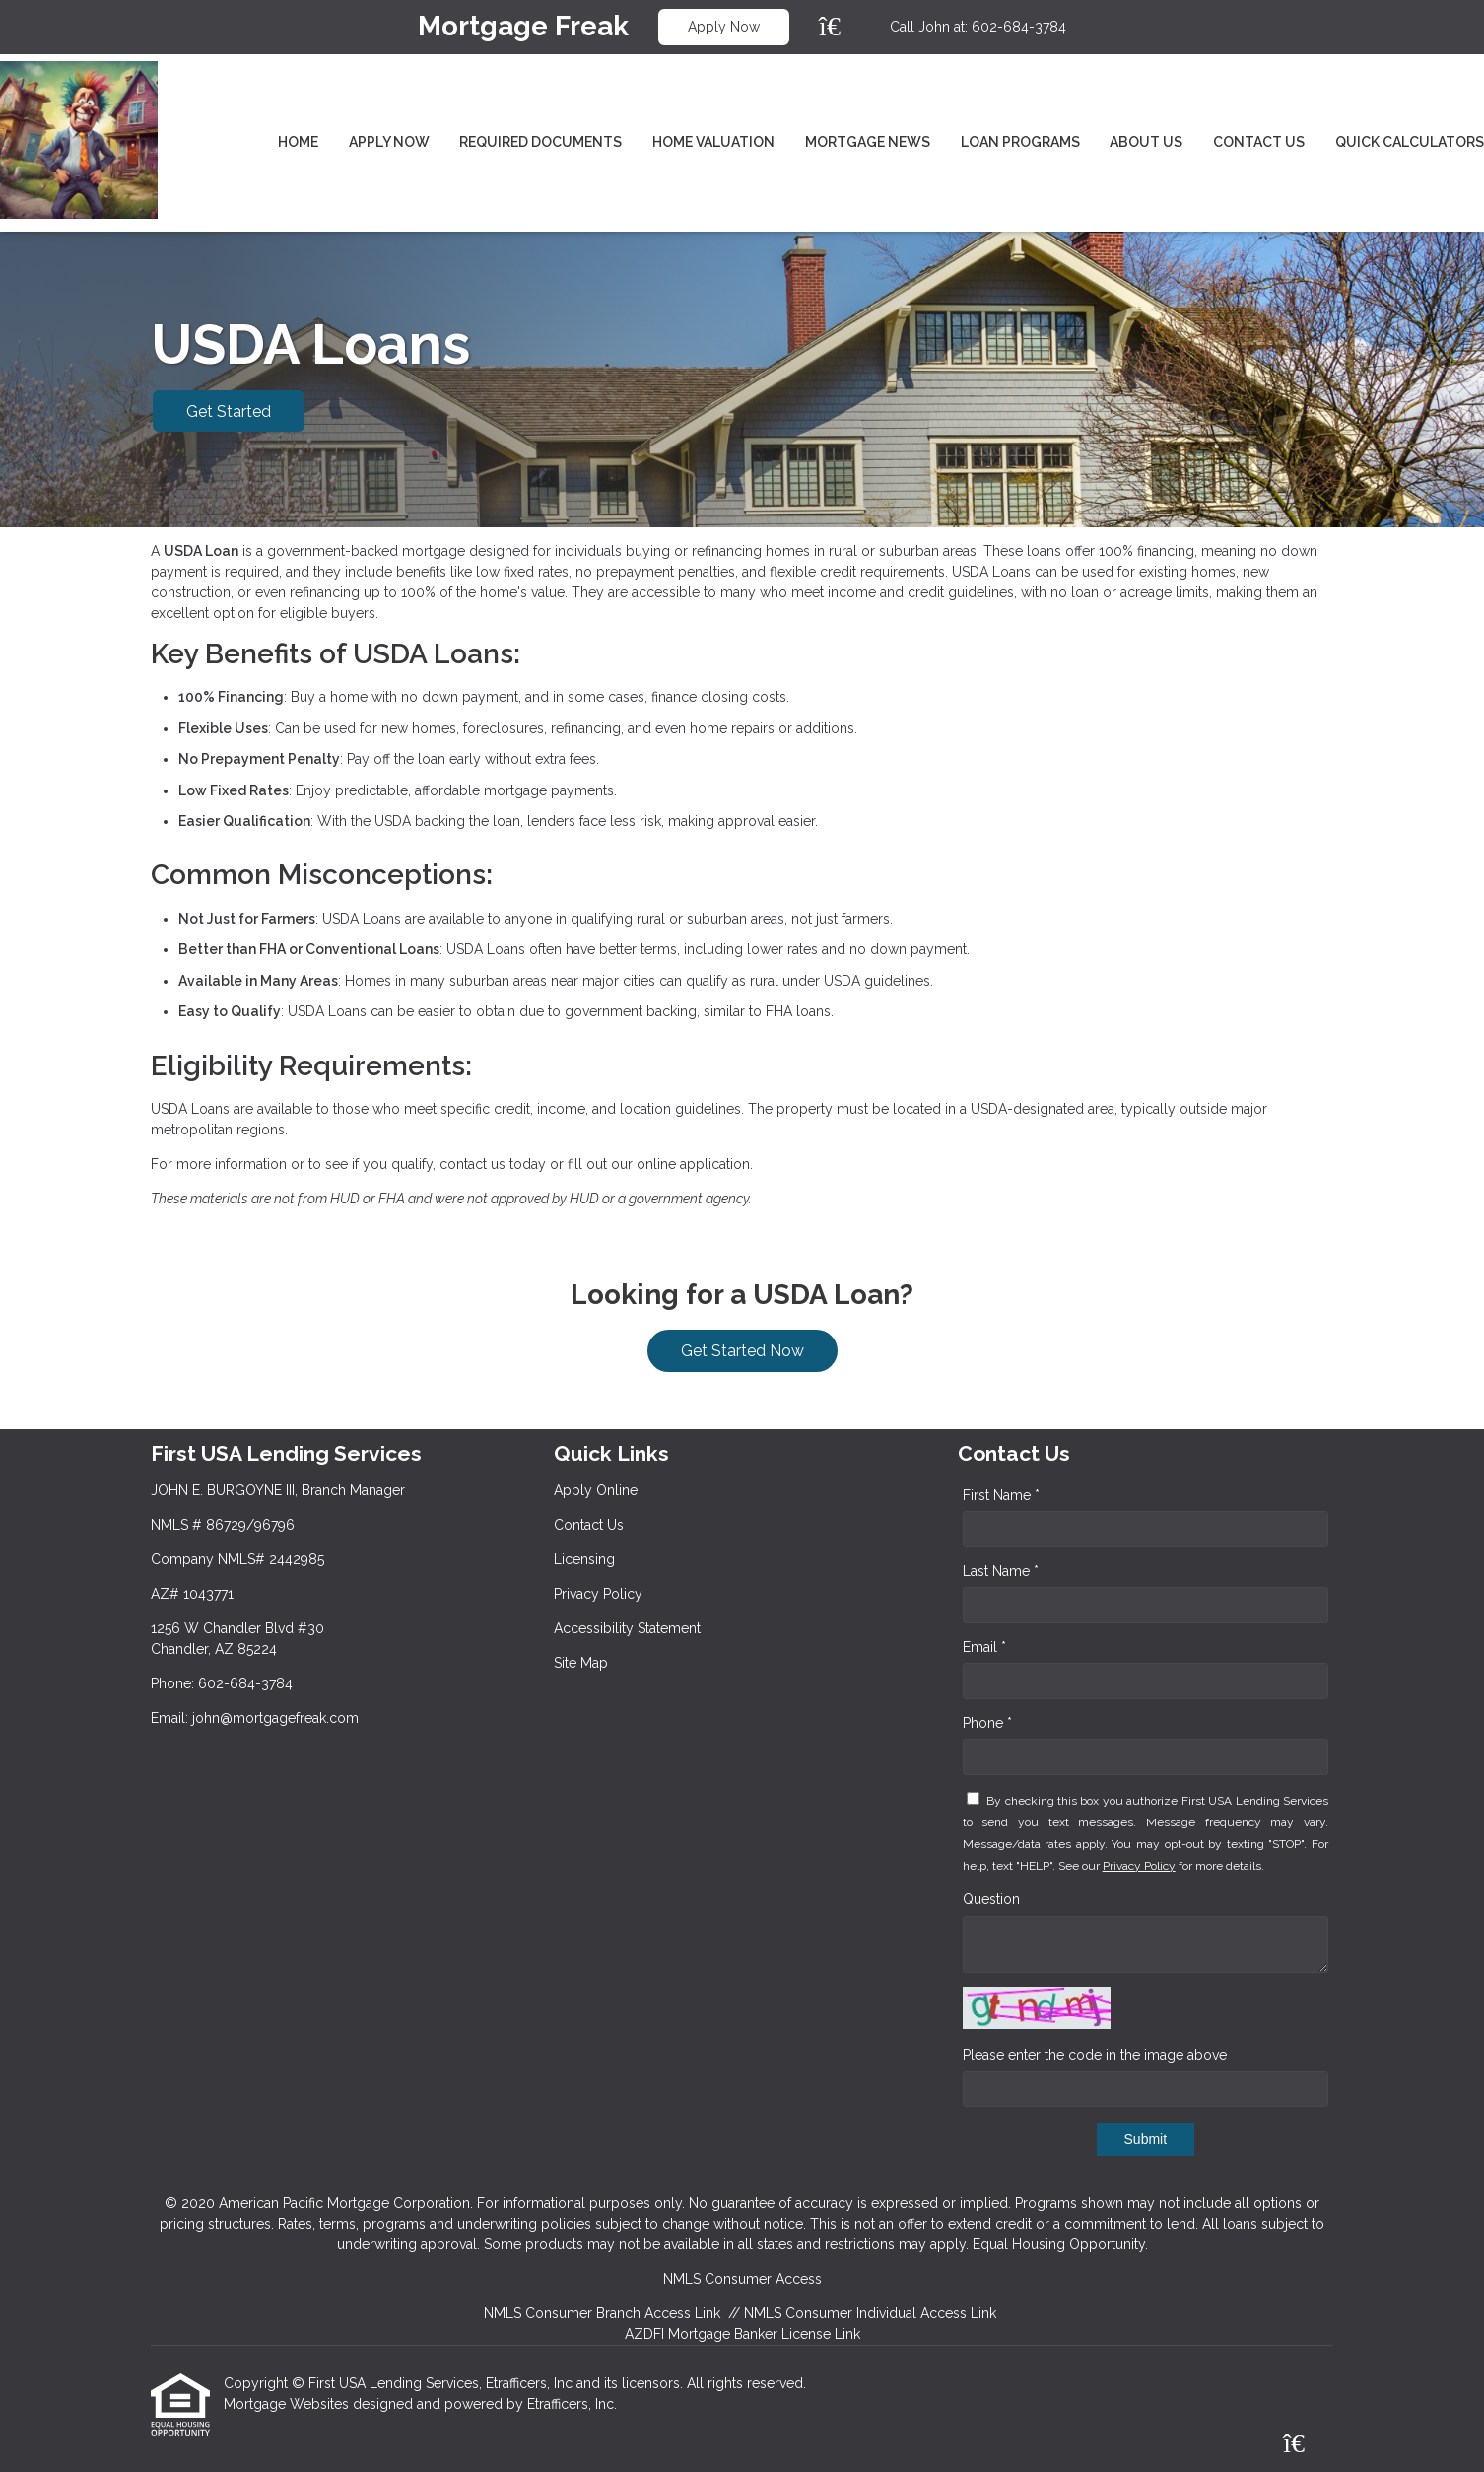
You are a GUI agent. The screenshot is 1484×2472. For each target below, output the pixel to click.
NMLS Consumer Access (742, 2279)
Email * (984, 1647)
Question (991, 1899)
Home (298, 142)
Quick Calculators (1409, 142)
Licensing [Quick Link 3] (584, 1559)
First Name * (1001, 1495)
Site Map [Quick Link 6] (581, 1663)
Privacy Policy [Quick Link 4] (598, 1594)
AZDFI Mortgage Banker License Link (742, 2334)
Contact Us (1259, 142)
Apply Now (724, 26)
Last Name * (1001, 1571)
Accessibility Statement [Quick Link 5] (627, 1628)
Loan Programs (1020, 142)
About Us (1146, 142)
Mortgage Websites (288, 2404)
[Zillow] (840, 26)
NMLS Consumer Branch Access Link (602, 2313)
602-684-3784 (1019, 26)
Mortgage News (867, 142)
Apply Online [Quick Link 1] (596, 1490)
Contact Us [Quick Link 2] (589, 1525)
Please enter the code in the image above (1095, 2055)
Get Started (228, 411)
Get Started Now (742, 1350)
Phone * (987, 1723)
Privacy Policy (1139, 1866)
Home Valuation (713, 142)
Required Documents (540, 142)
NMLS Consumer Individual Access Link (870, 2313)
